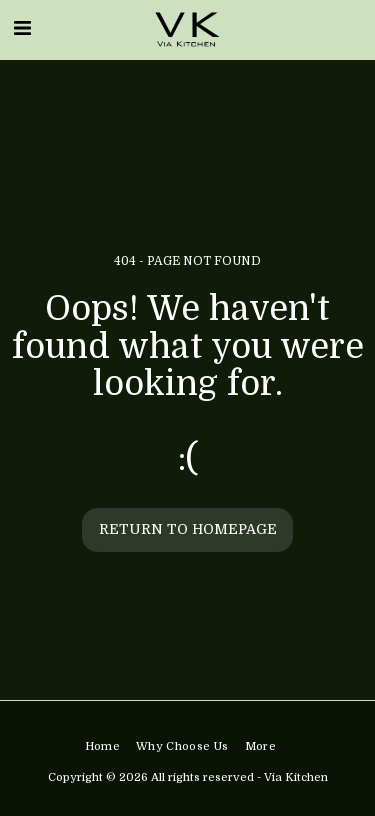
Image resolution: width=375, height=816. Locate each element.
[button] (22, 28)
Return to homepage (188, 529)
